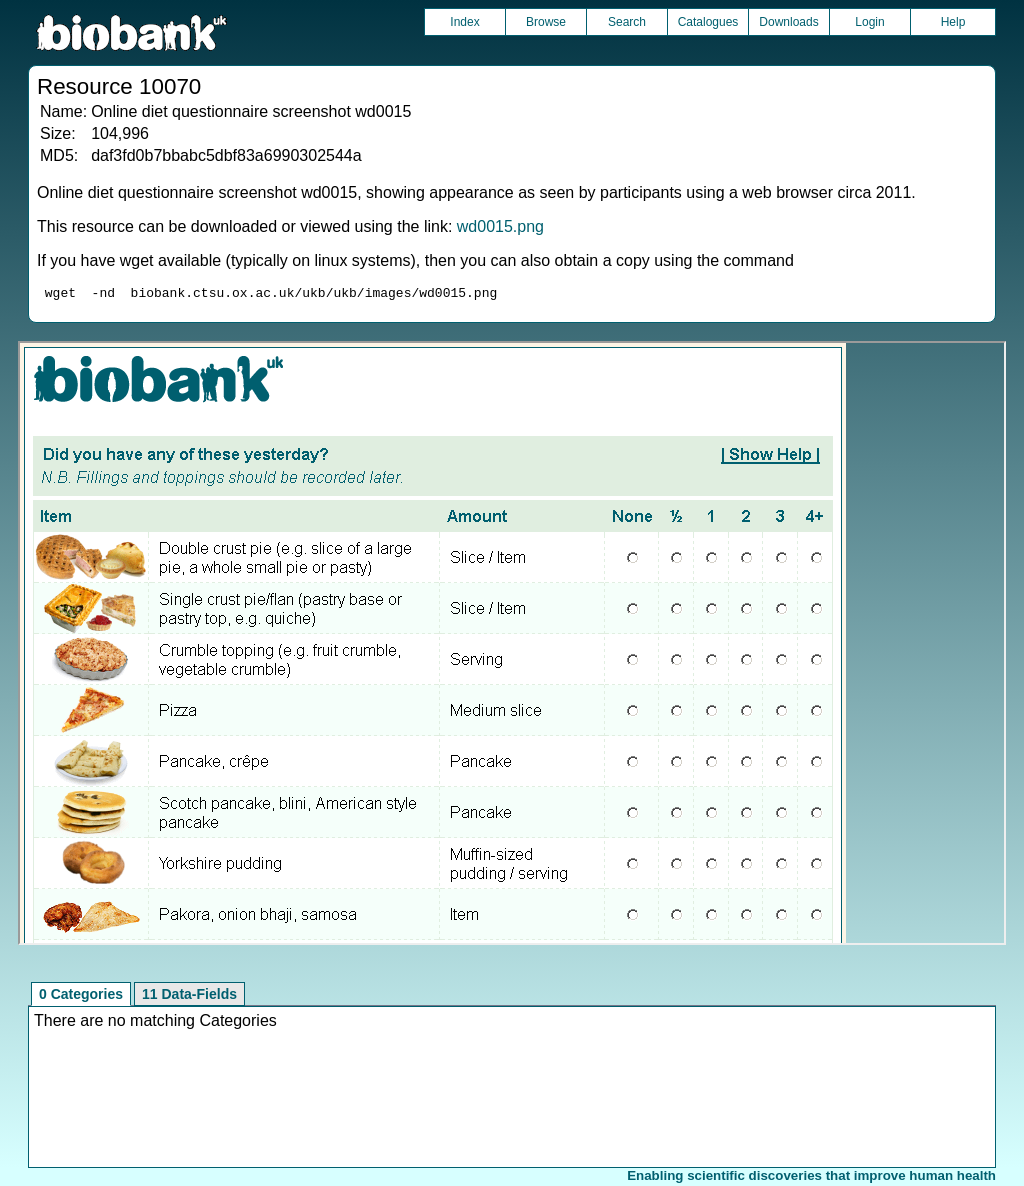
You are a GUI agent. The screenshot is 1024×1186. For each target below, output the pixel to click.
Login (869, 22)
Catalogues (708, 22)
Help (953, 22)
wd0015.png (500, 226)
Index (464, 22)
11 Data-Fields (189, 997)
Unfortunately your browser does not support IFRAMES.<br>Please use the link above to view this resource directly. (511, 646)
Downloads (788, 22)
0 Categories (81, 997)
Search (627, 22)
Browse (546, 22)
